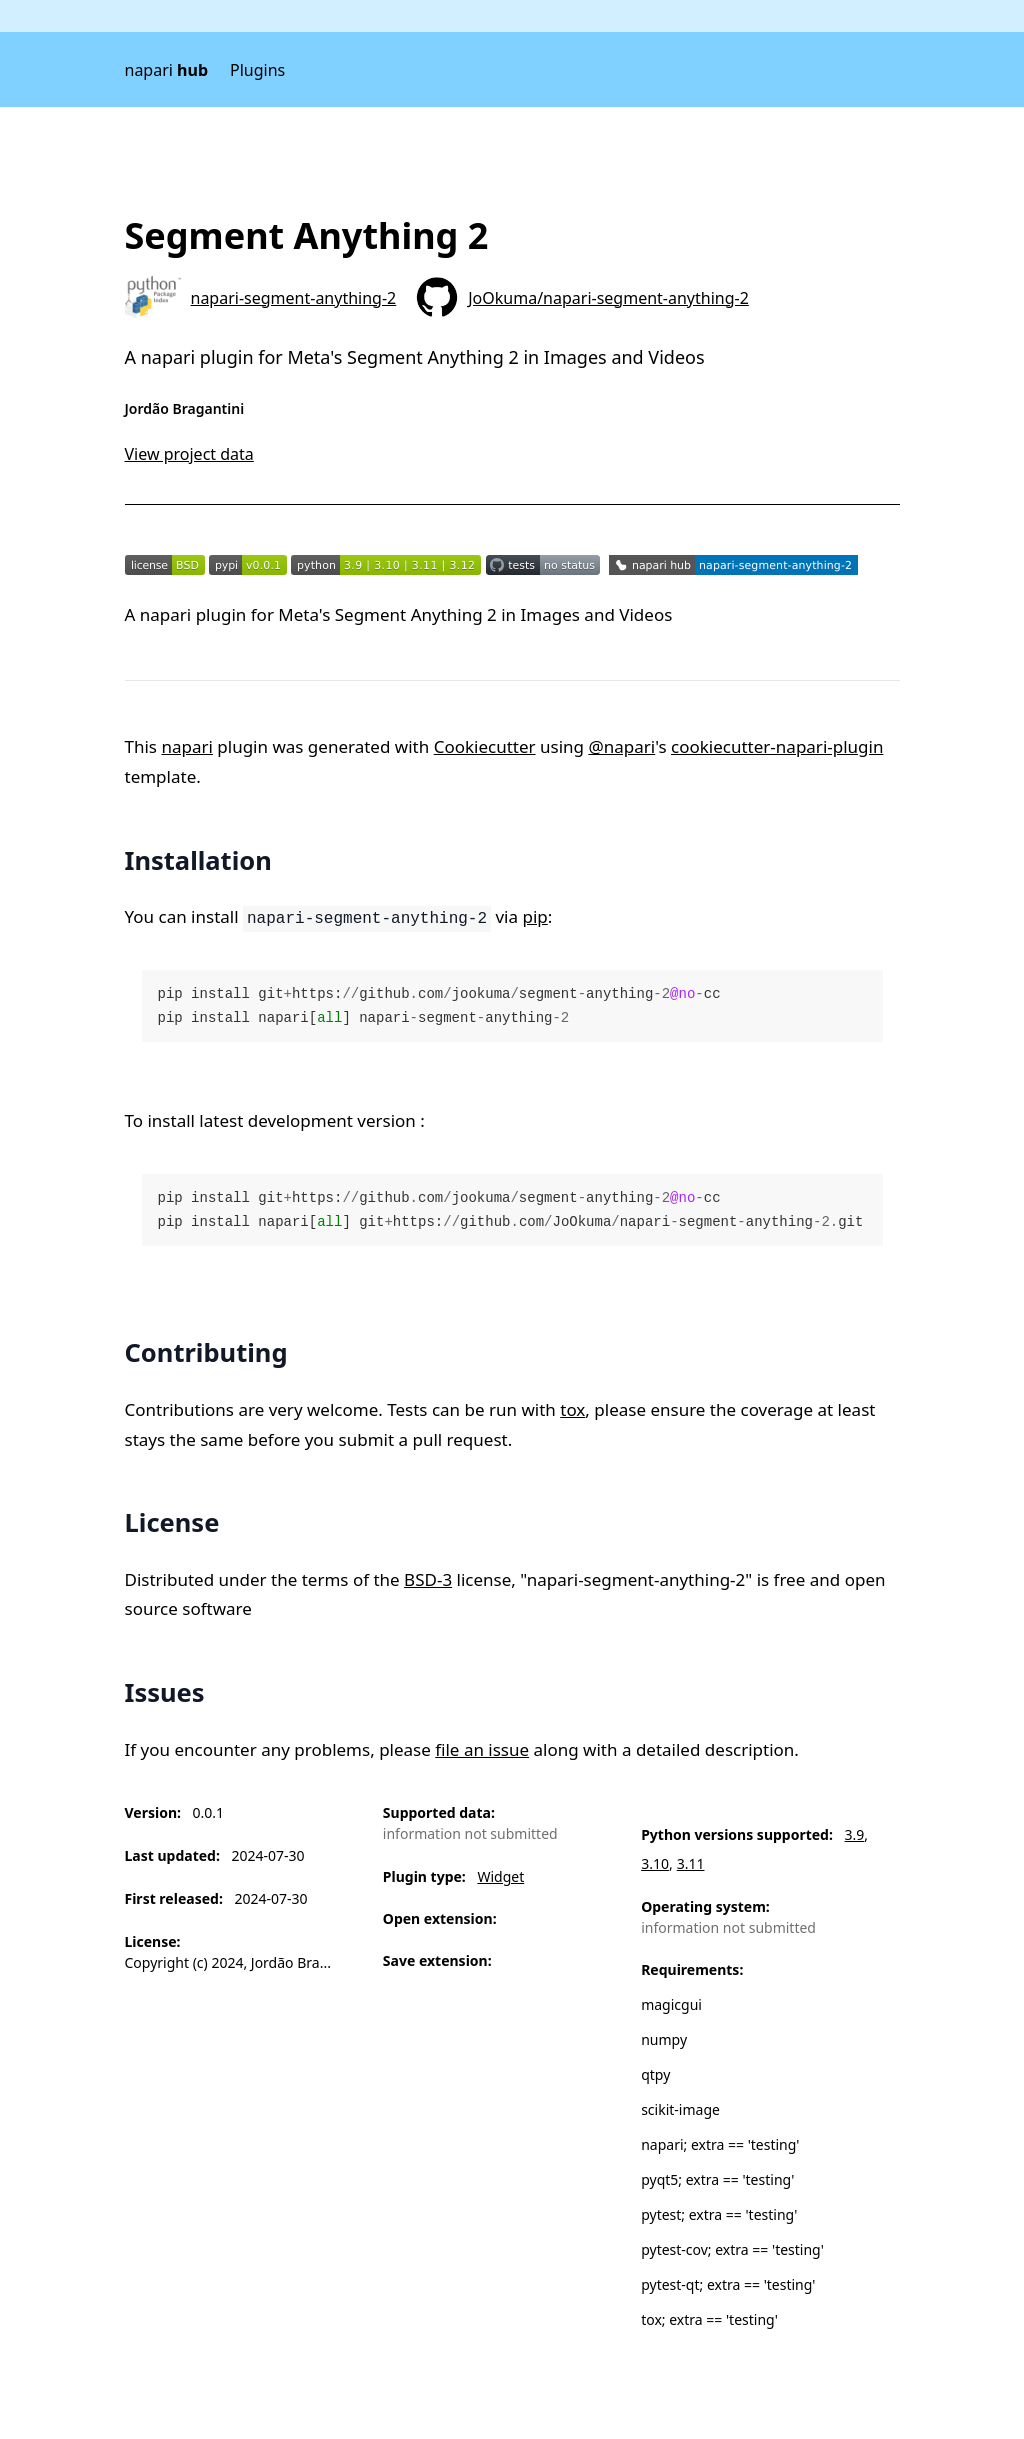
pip (534, 916)
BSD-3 (428, 1579)
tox (572, 1409)
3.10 (655, 1863)
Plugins (257, 70)
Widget (500, 1876)
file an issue (482, 1749)
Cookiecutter (485, 746)
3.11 (691, 1863)
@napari (621, 746)
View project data (189, 454)
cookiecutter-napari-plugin (777, 746)
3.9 (855, 1834)
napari (167, 70)
